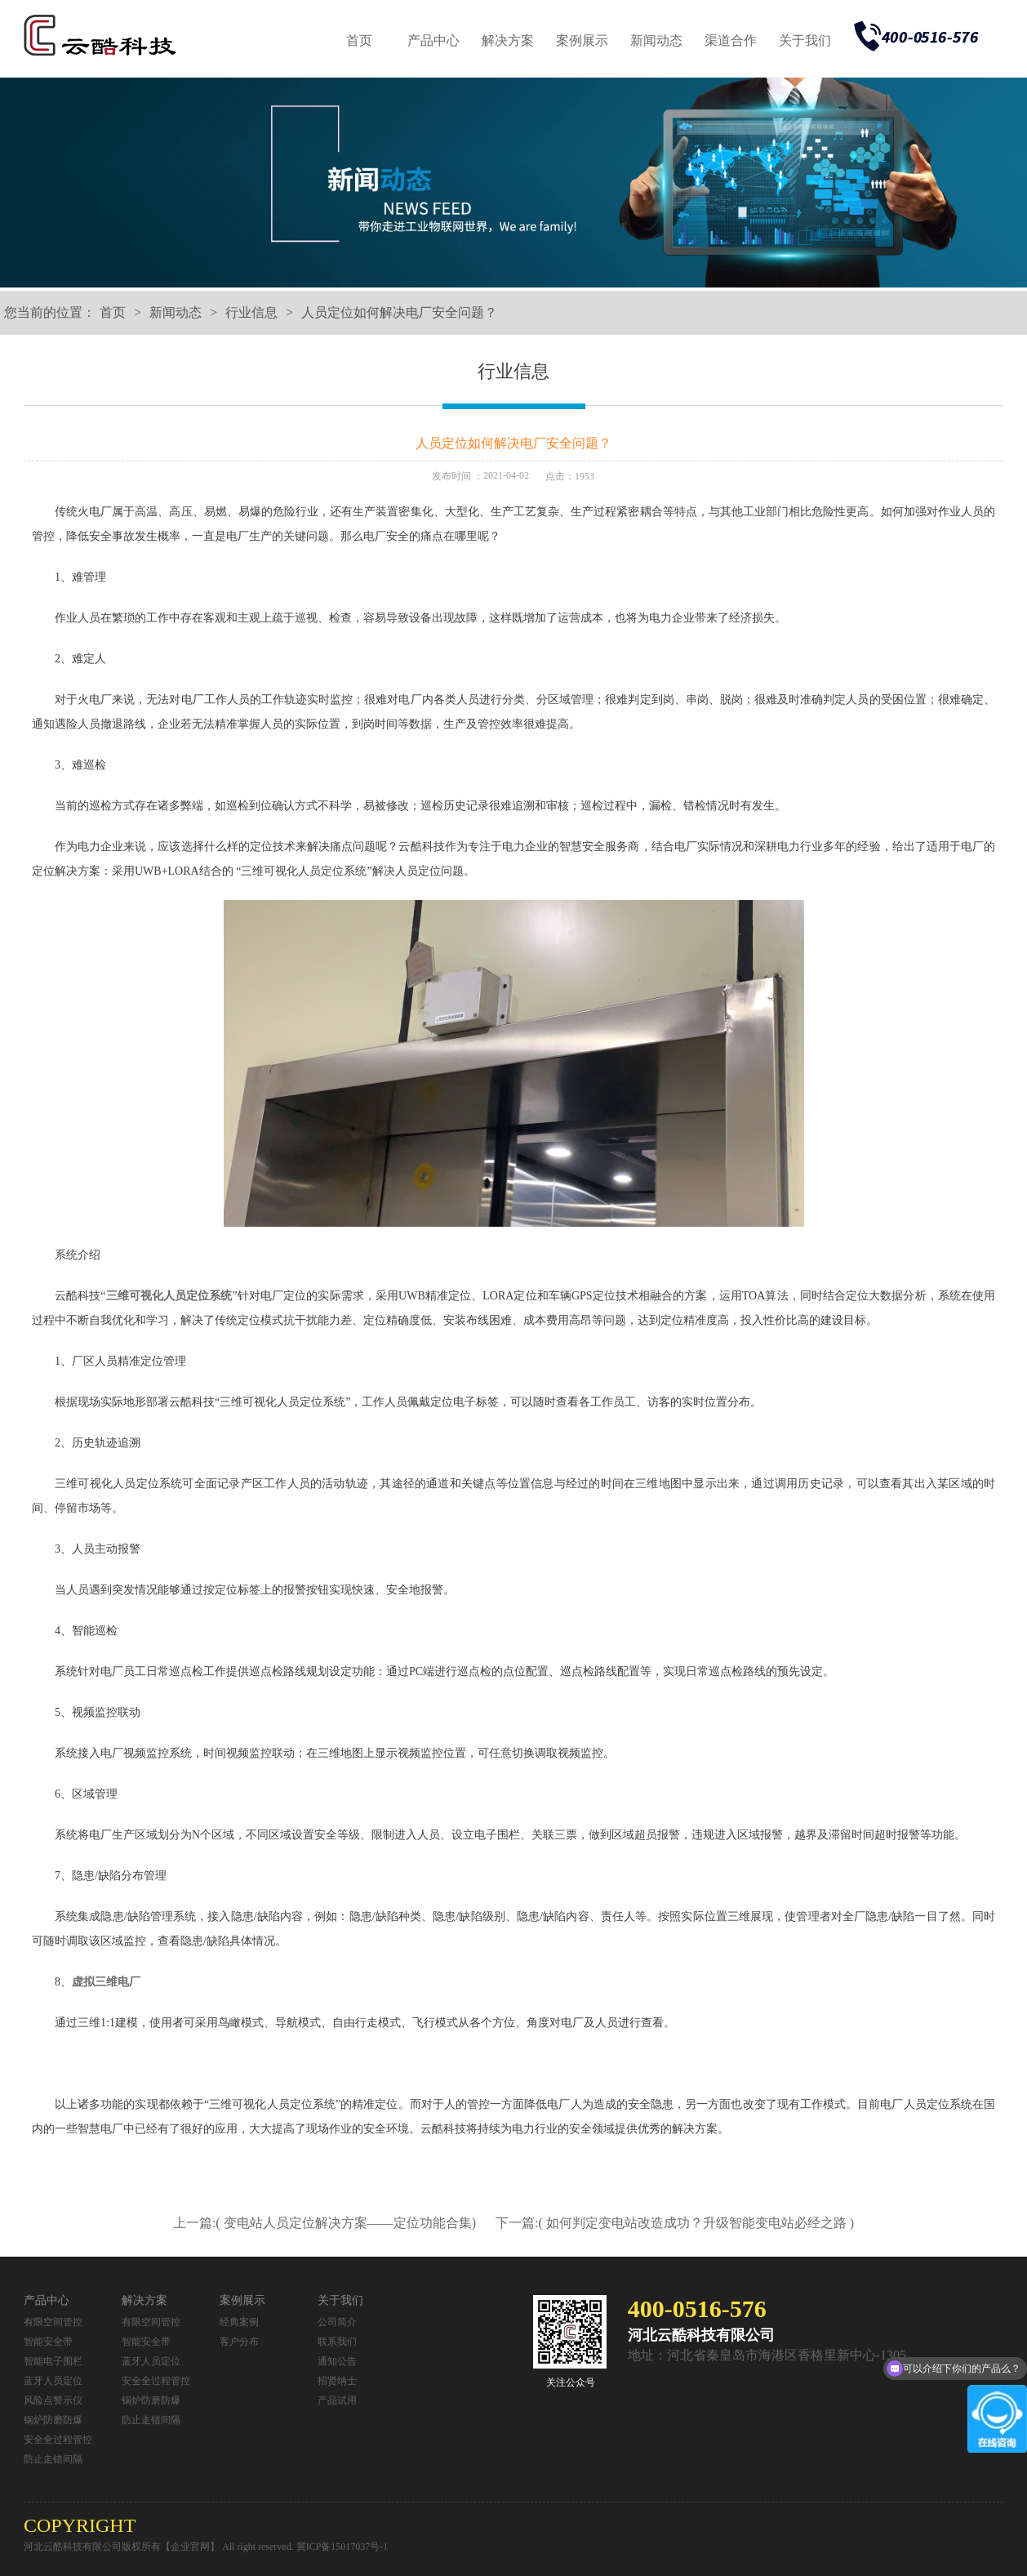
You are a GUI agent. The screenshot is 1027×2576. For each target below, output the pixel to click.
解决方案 (508, 40)
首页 (359, 40)
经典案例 (239, 2322)
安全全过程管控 (58, 2439)
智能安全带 (48, 2341)
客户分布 (239, 2341)
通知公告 (337, 2361)
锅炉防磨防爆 (53, 2420)
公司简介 (337, 2322)
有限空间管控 (53, 2322)
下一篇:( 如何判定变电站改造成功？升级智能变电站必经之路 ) (675, 2223)
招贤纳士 (337, 2381)
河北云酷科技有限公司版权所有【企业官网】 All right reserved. (160, 2546)
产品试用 (337, 2400)
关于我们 (805, 40)
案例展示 (582, 40)
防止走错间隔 (53, 2459)
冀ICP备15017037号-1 (342, 2546)
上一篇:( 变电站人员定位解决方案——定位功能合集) (326, 2223)
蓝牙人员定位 (53, 2381)
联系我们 (337, 2341)
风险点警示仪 (53, 2400)
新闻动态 (656, 40)
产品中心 (433, 40)
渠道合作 (731, 40)
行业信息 (251, 312)
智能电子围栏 (53, 2361)
